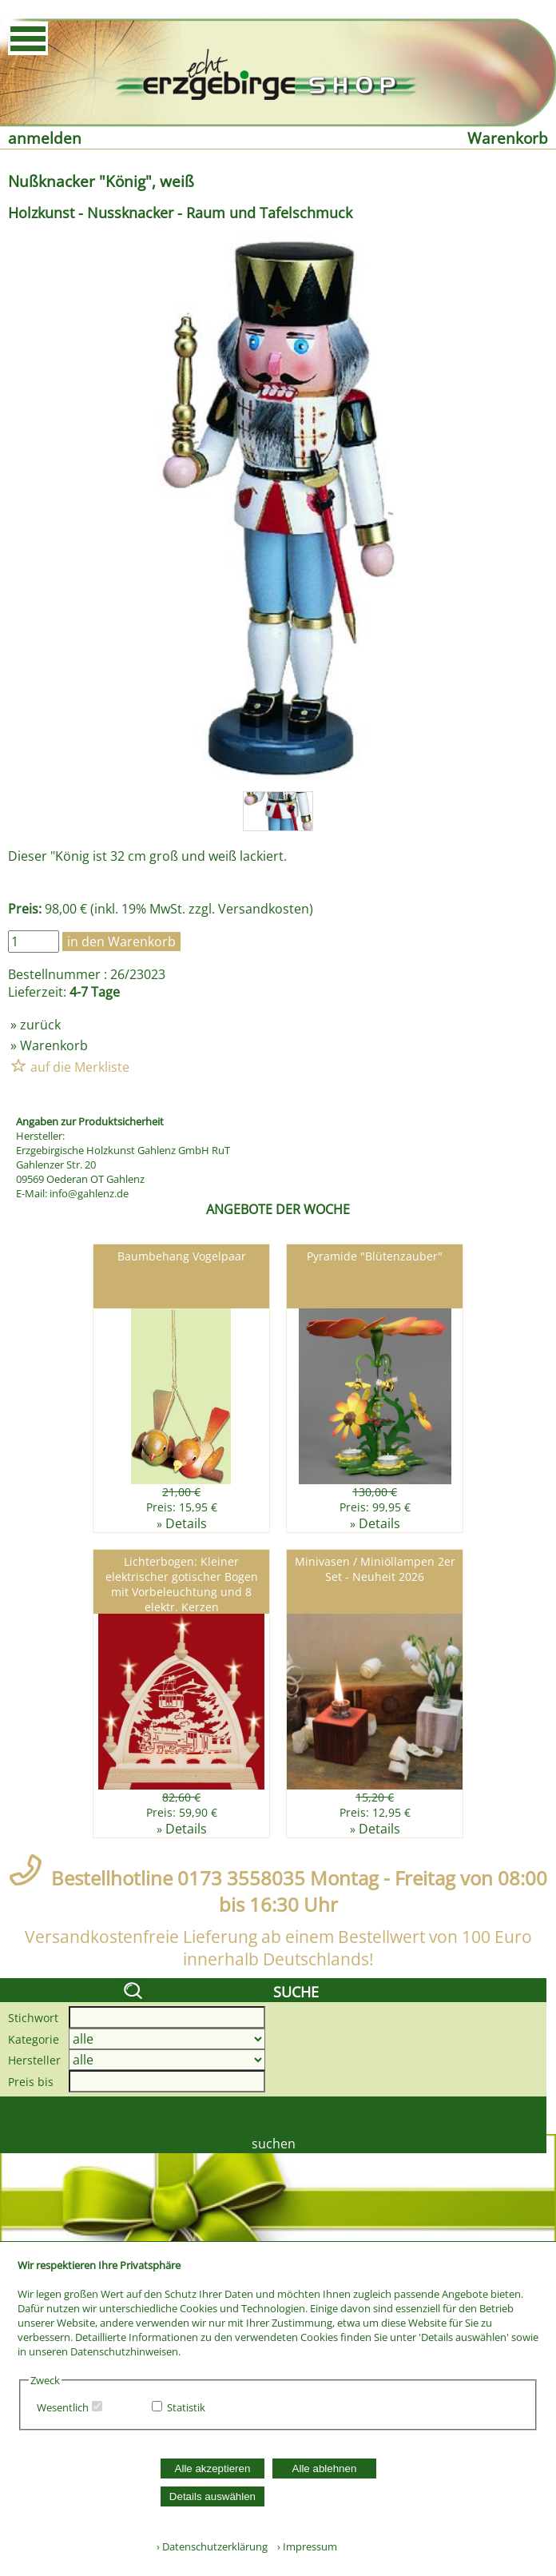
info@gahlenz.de (89, 1193)
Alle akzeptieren (213, 2468)
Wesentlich (63, 2407)
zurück (40, 1024)
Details (186, 1523)
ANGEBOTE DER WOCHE (278, 1209)
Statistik (186, 2407)
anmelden (44, 138)
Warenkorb (507, 138)
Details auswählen (212, 2496)
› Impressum (303, 2546)
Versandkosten (263, 909)
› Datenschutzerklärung (212, 2546)
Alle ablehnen (324, 2468)
